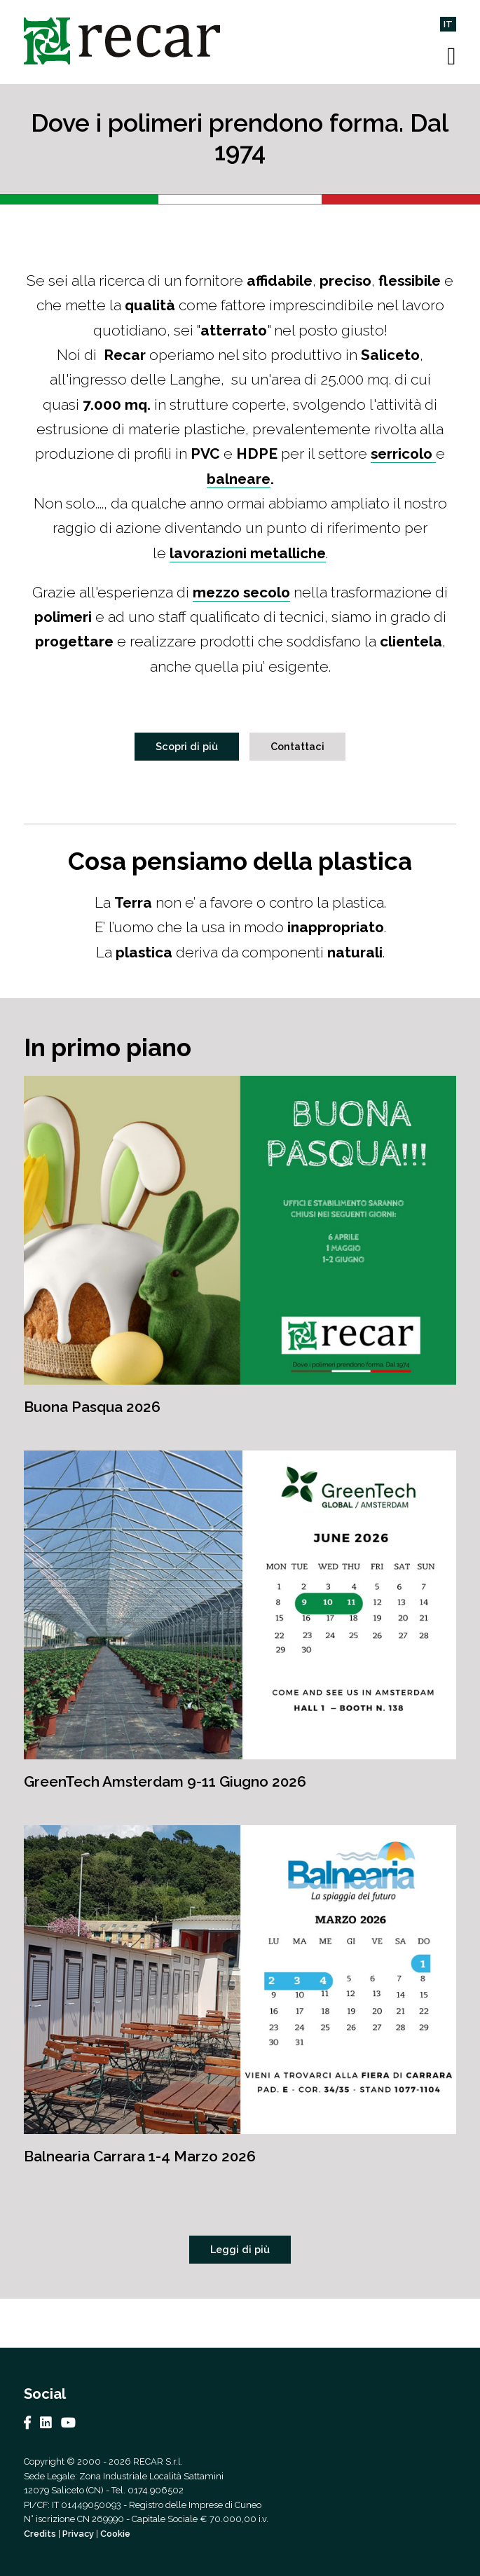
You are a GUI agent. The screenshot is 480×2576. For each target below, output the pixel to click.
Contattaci (297, 746)
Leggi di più (240, 2249)
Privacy (78, 2533)
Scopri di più (187, 746)
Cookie (115, 2533)
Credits (40, 2533)
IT (448, 24)
